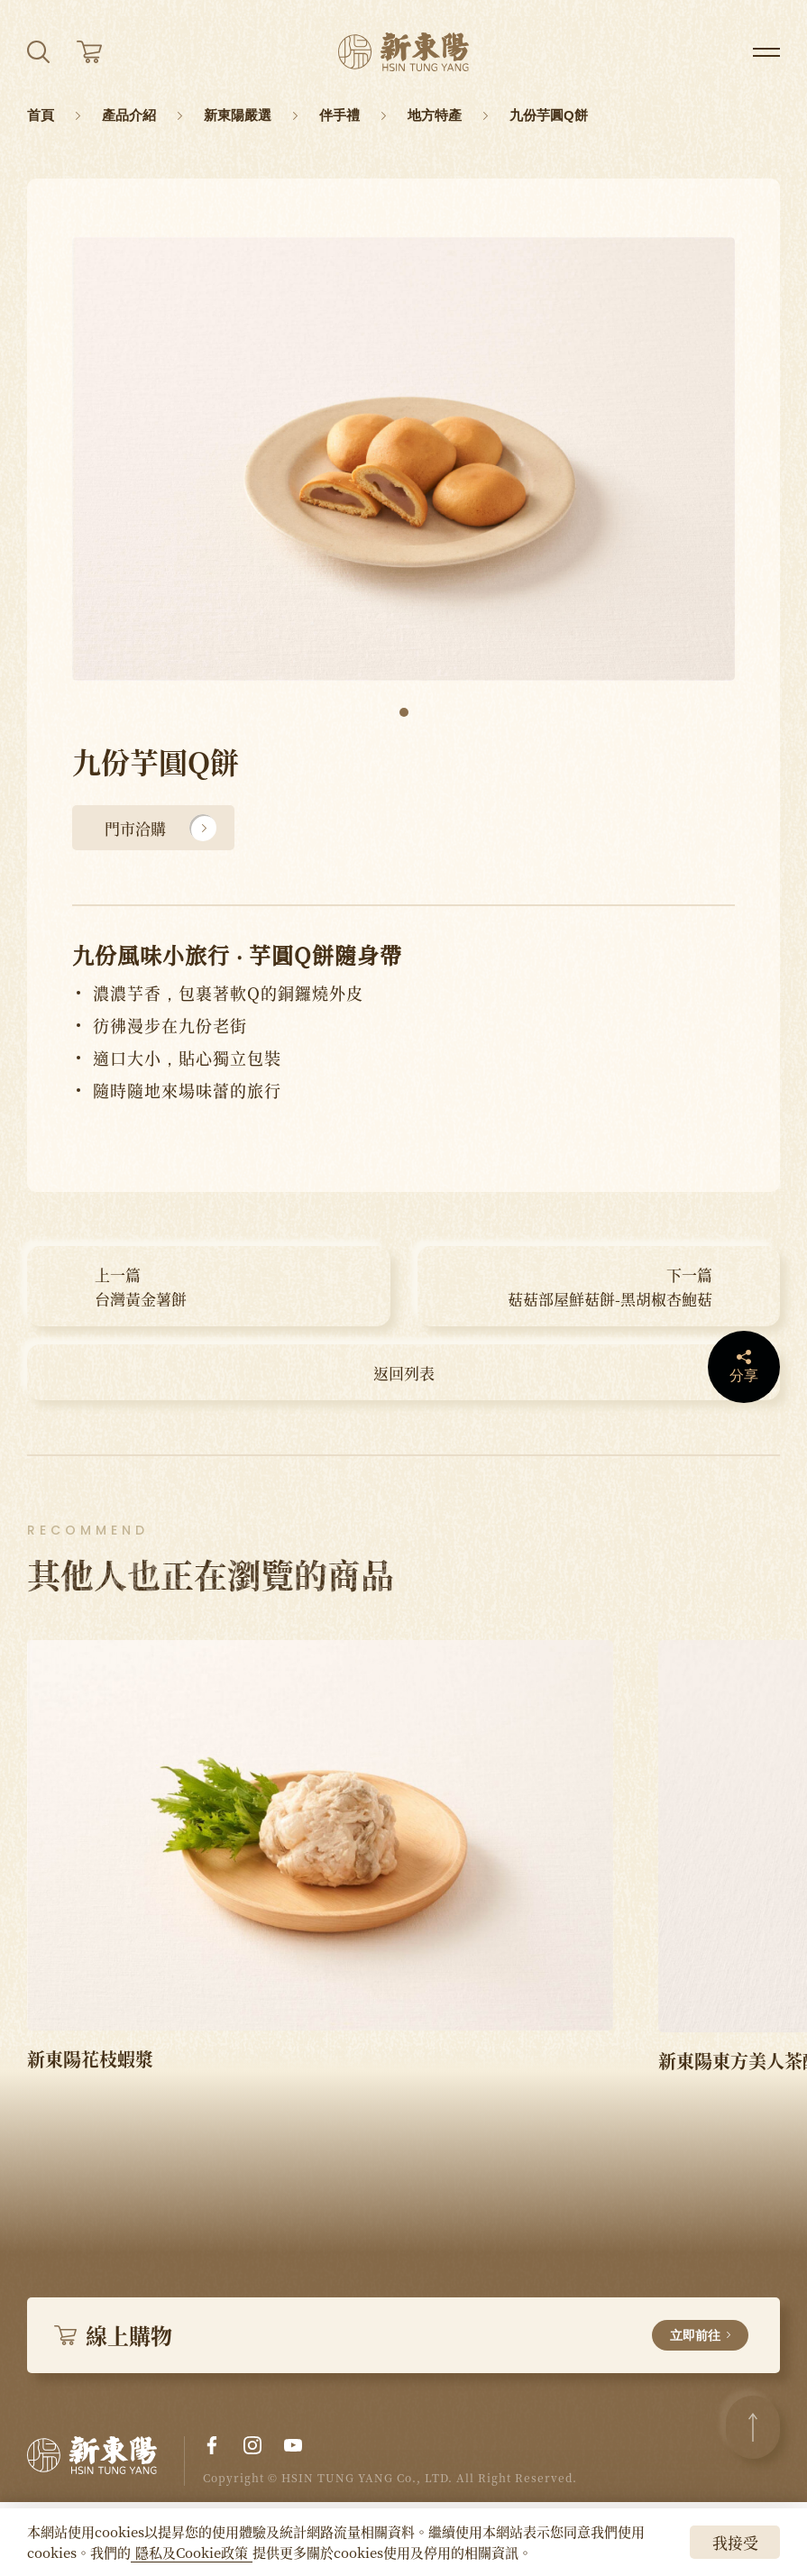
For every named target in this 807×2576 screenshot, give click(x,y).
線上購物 (401, 2335)
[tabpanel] (403, 459)
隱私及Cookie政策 (191, 2552)
